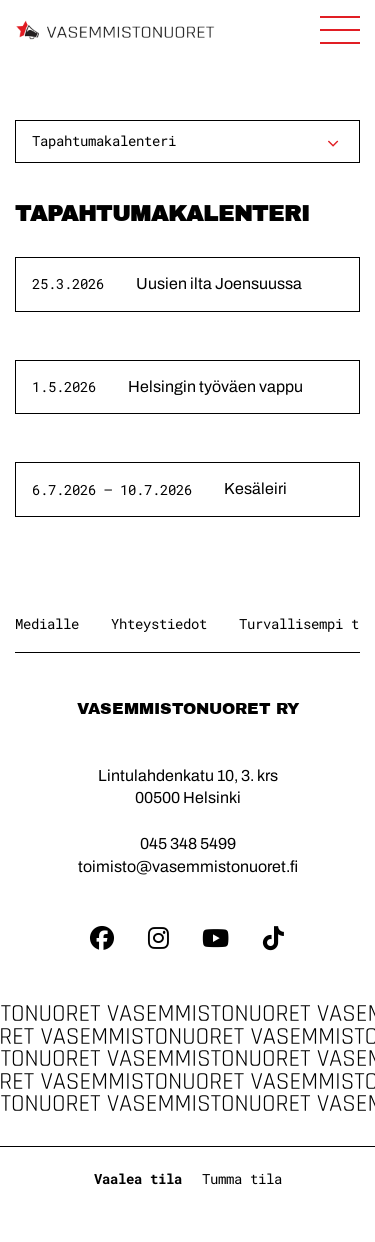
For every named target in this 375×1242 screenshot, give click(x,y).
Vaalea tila (138, 1178)
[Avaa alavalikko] (333, 143)
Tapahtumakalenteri (104, 140)
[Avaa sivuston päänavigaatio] (340, 30)
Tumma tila (242, 1178)
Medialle (47, 623)
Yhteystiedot (159, 623)
